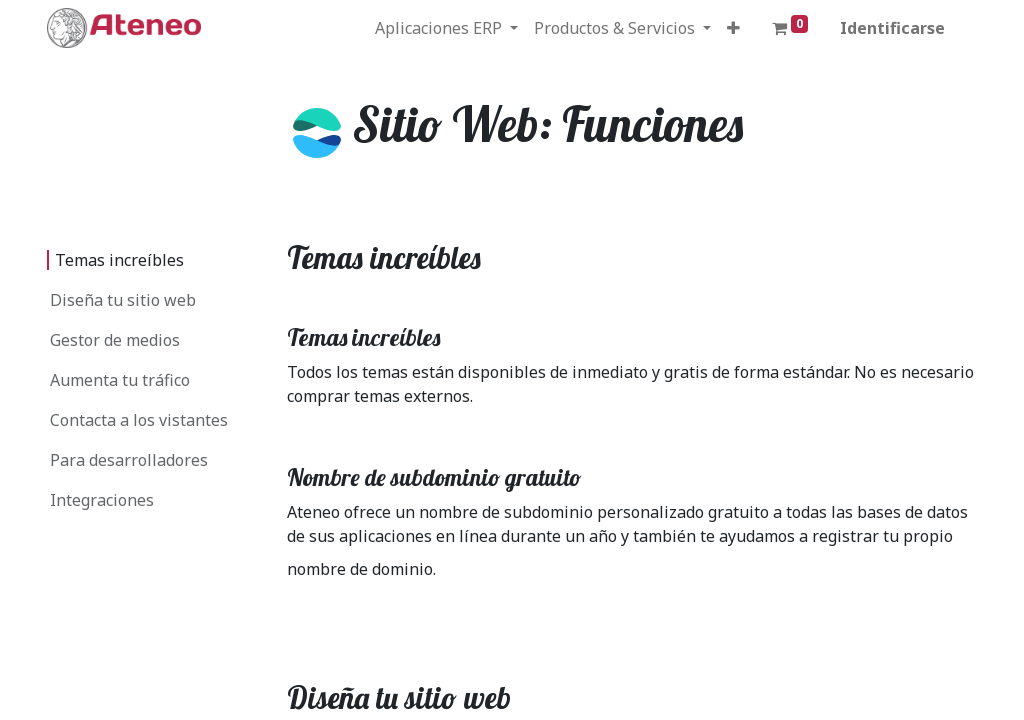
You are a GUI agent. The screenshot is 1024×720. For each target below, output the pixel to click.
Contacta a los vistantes (139, 420)
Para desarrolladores (129, 460)
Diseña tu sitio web (123, 300)
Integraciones (102, 500)
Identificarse (892, 28)
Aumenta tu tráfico (120, 380)
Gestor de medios (115, 340)
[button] (733, 28)
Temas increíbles (119, 260)
